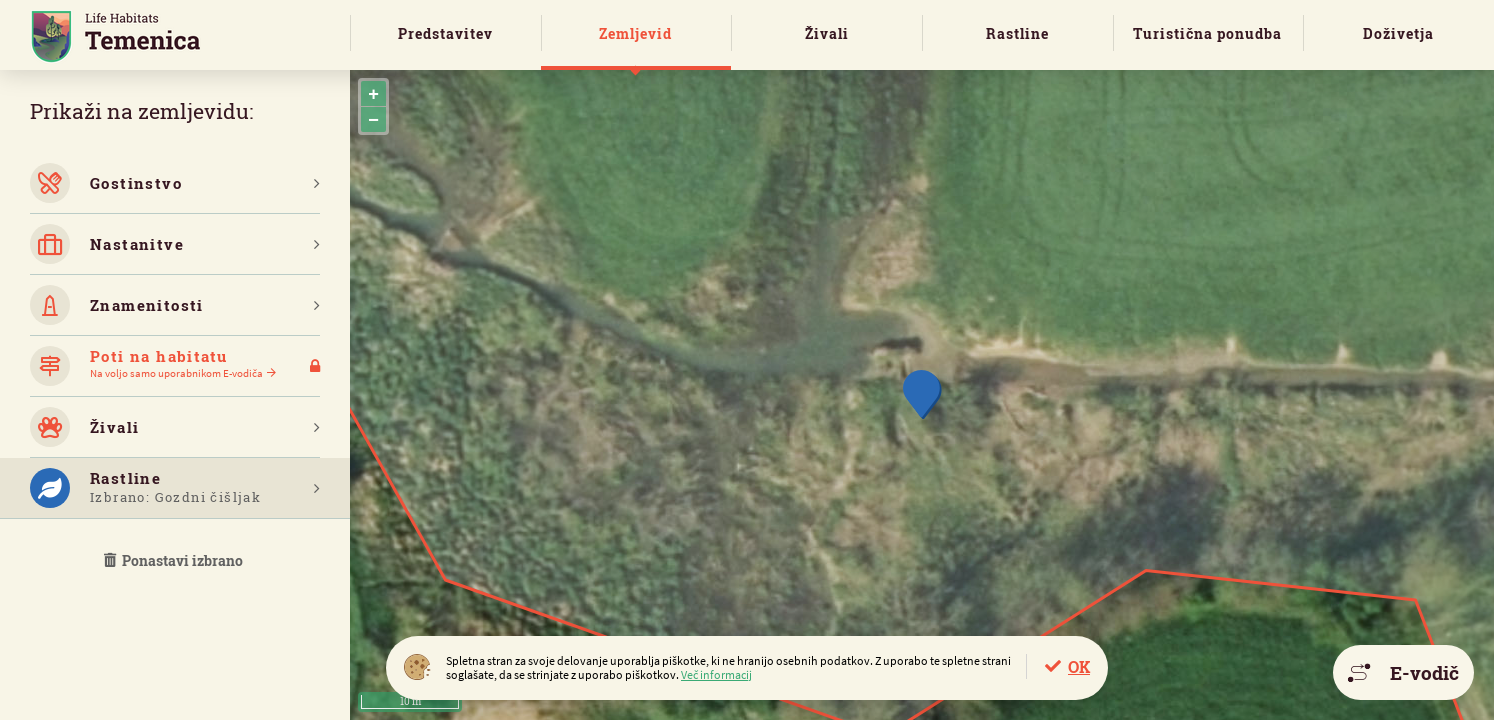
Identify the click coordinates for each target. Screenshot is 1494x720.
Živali (827, 33)
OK (1079, 666)
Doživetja (1398, 33)
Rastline (1017, 33)
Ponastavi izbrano (175, 560)
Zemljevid (635, 33)
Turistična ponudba (1207, 33)
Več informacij (716, 674)
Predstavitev (445, 33)
